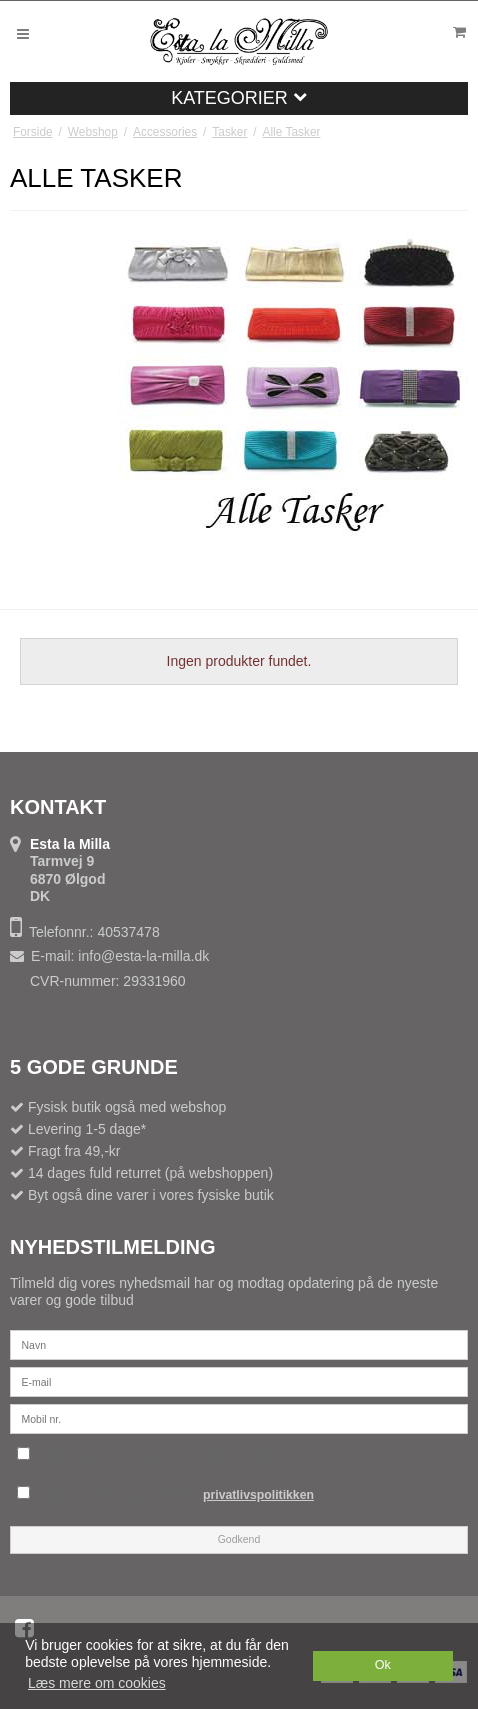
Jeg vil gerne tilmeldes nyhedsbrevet (250, 1452)
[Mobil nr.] (239, 1417)
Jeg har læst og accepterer (179, 1495)
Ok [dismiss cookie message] (383, 1665)
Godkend (239, 1539)
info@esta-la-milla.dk (143, 956)
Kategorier (239, 98)
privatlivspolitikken (258, 1495)
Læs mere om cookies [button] (97, 1683)
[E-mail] (239, 1380)
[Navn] (239, 1343)
